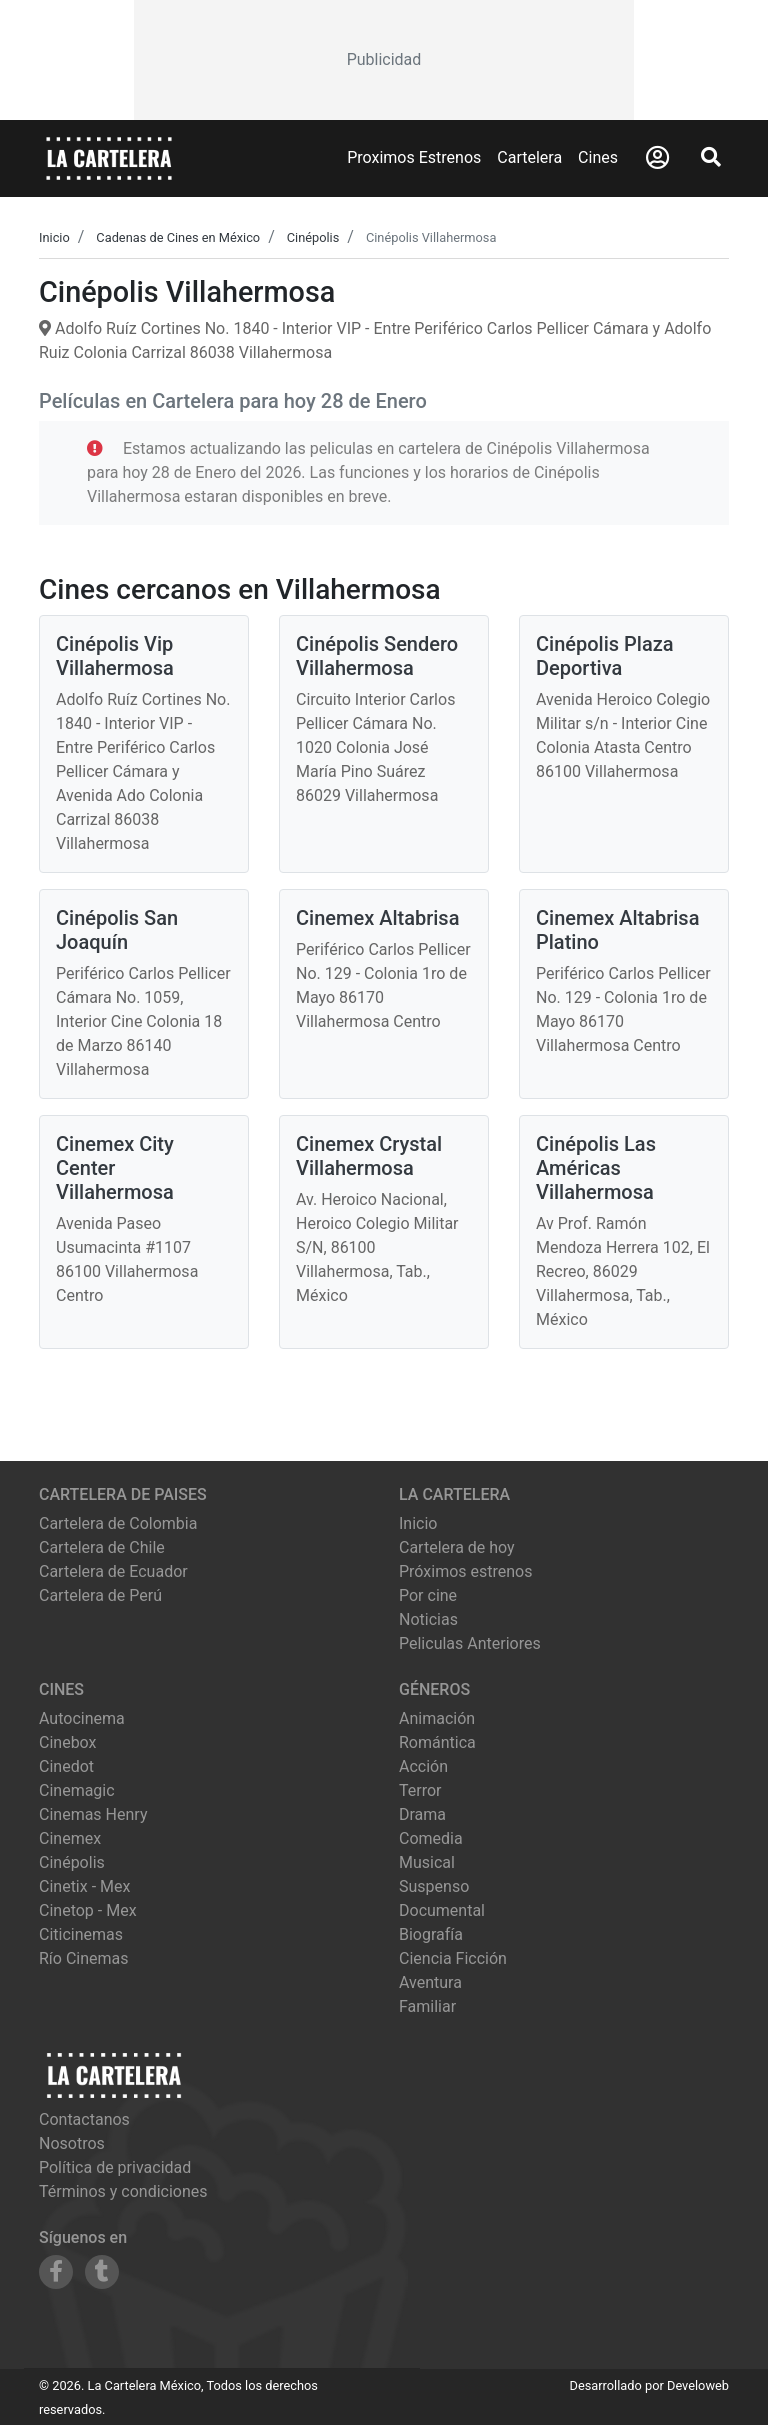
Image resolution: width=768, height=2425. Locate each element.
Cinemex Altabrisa (377, 918)
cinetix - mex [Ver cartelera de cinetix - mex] (84, 1886)
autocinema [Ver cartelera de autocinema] (82, 1718)
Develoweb (698, 2385)
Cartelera (529, 157)
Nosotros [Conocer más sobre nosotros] (72, 2143)
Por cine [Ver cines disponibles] (428, 1595)
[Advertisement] (384, 60)
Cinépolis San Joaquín (117, 930)
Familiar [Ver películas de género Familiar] (427, 2006)
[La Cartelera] (109, 157)
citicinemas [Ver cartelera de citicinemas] (81, 1934)
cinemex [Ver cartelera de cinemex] (70, 1838)
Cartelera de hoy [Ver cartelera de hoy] (457, 1547)
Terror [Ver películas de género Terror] (420, 1790)
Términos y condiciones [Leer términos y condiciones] (123, 2191)
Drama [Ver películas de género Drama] (422, 1814)
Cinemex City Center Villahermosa (115, 1168)
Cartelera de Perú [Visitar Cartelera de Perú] (100, 1595)
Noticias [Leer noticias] (428, 1619)
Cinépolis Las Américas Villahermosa (596, 1168)
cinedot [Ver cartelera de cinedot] (66, 1766)
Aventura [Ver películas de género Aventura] (430, 1982)
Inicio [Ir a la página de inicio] (418, 1523)
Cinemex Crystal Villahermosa (369, 1156)
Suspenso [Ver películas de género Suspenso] (434, 1886)
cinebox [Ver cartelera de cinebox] (68, 1742)
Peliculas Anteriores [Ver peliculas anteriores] (470, 1643)
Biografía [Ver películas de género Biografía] (431, 1934)
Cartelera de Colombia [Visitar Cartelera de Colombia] (118, 1523)
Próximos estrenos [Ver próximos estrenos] (465, 1571)
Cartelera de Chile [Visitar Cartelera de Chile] (102, 1547)
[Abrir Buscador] (711, 157)
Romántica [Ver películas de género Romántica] (437, 1742)
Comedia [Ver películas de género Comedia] (431, 1838)
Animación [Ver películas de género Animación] (437, 1718)
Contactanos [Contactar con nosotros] (84, 2119)
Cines (598, 157)
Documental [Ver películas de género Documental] (442, 1910)
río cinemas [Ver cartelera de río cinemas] (84, 1958)
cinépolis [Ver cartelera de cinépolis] (72, 1862)
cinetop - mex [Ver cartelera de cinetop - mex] (88, 1910)
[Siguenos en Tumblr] (102, 2272)
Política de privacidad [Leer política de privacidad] (115, 2167)
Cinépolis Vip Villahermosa (115, 656)
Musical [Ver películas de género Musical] (427, 1862)
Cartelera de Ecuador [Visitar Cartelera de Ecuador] (113, 1571)
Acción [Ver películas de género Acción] (423, 1766)
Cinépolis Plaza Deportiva (605, 656)
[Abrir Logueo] (657, 158)
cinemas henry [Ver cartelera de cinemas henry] (93, 1814)
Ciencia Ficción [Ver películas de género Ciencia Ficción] (453, 1958)
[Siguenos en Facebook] (56, 2272)
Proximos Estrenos (414, 157)
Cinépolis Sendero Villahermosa (377, 656)
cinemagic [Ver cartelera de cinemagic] (77, 1790)
